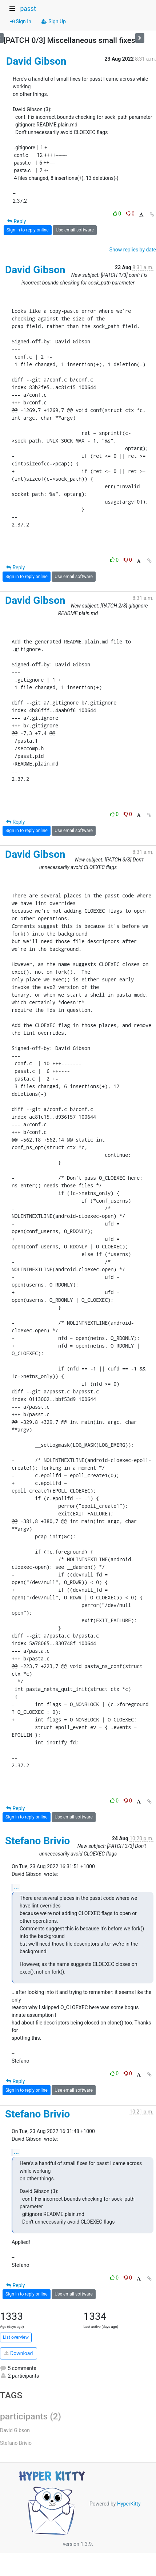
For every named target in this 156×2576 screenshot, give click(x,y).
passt (28, 8)
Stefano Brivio (37, 1841)
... (16, 1887)
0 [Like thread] (118, 214)
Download (18, 2353)
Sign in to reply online (28, 230)
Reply (16, 221)
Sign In (20, 21)
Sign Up (53, 21)
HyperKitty (129, 2504)
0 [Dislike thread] (130, 214)
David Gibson (36, 61)
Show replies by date (132, 250)
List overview (16, 2337)
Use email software (75, 230)
